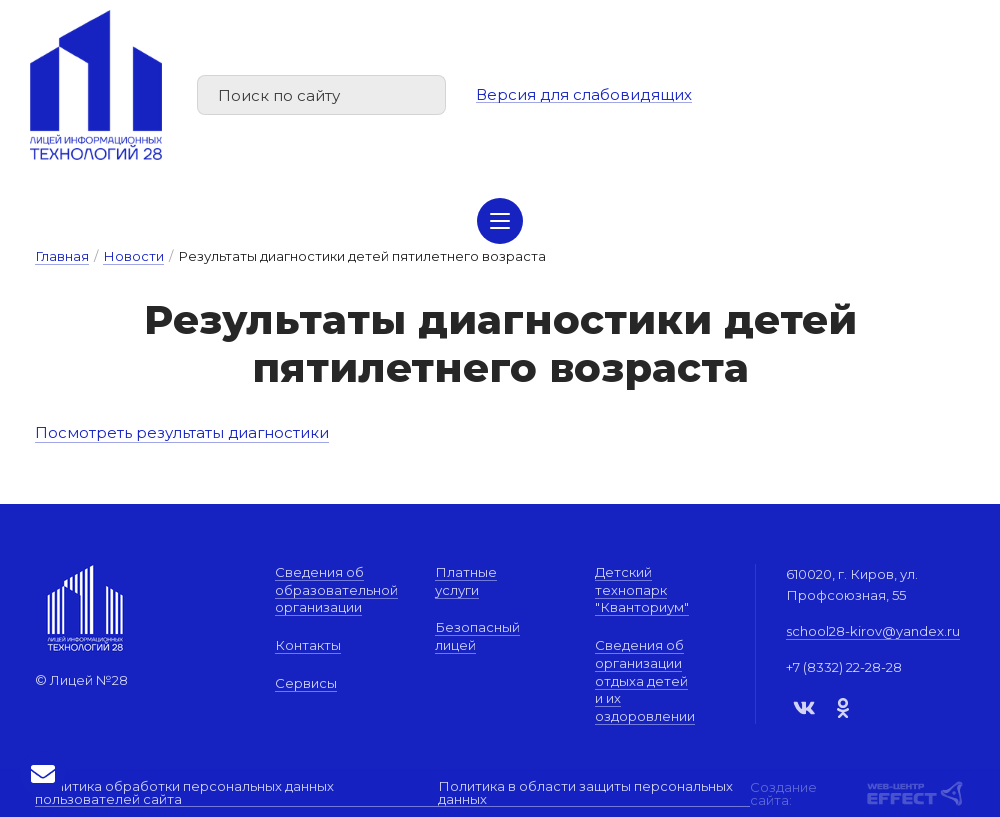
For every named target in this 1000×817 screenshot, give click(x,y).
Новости (133, 256)
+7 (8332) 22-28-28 (844, 667)
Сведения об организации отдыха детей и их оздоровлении (645, 680)
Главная (62, 256)
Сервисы (306, 683)
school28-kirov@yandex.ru (873, 631)
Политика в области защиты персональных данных (585, 793)
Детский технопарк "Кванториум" (642, 589)
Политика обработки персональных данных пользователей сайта (184, 793)
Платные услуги (466, 581)
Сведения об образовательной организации (336, 589)
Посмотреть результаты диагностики (183, 432)
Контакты (308, 645)
